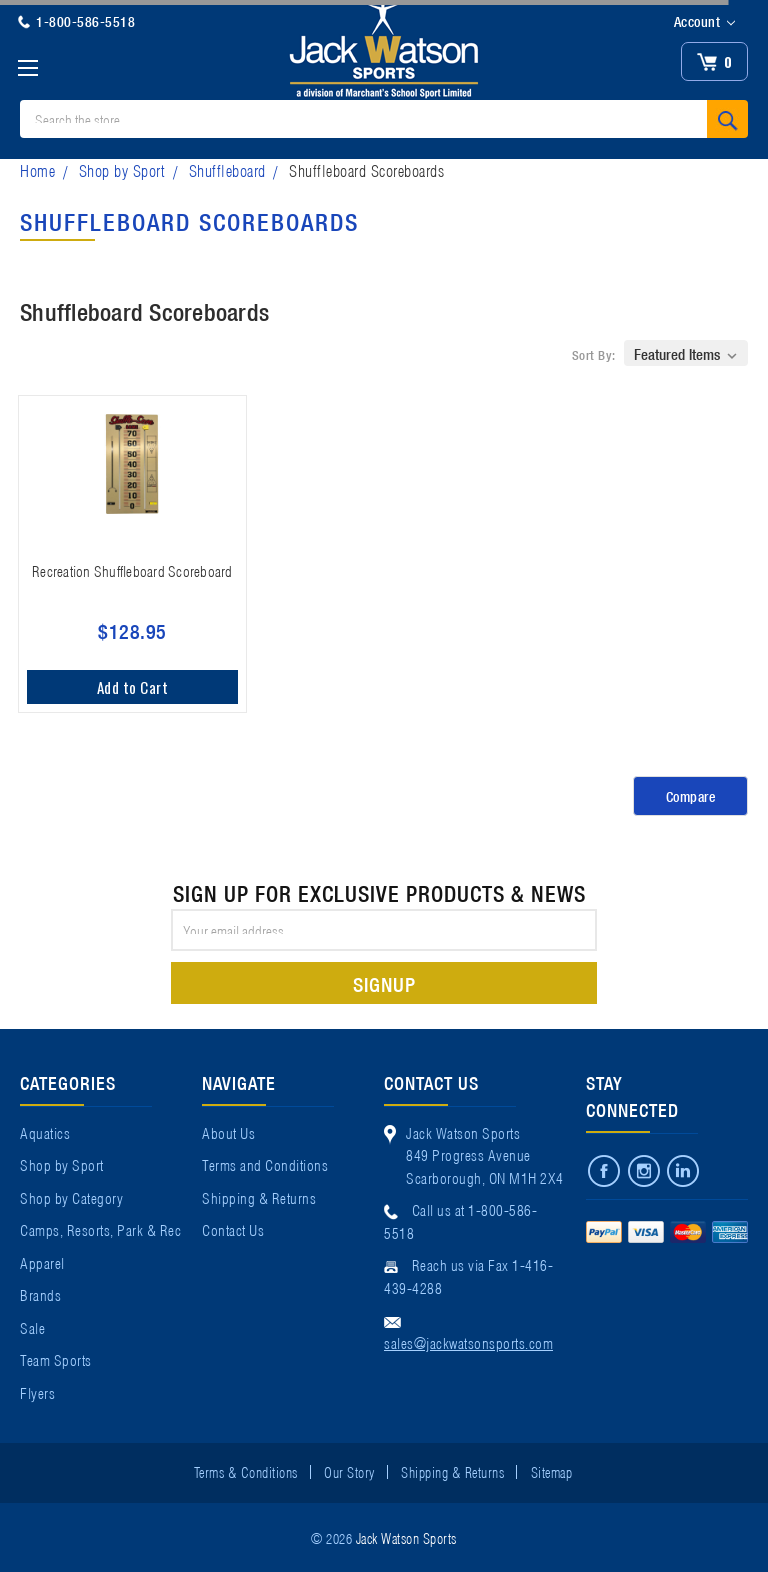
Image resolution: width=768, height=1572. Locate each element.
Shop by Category (71, 1197)
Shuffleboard (227, 169)
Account (704, 22)
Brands (40, 1294)
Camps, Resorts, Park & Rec (100, 1229)
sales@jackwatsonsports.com (468, 1342)
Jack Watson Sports (406, 1537)
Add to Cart (133, 687)
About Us (228, 1132)
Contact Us (233, 1229)
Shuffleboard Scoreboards (366, 169)
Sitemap (552, 1471)
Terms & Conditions (246, 1471)
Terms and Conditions (265, 1164)
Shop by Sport (122, 169)
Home (37, 169)
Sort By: (594, 354)
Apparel (42, 1262)
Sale (32, 1327)
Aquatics (45, 1132)
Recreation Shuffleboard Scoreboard (132, 570)
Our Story (349, 1471)
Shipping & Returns (259, 1197)
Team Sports (56, 1359)
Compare (691, 796)
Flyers (37, 1392)
